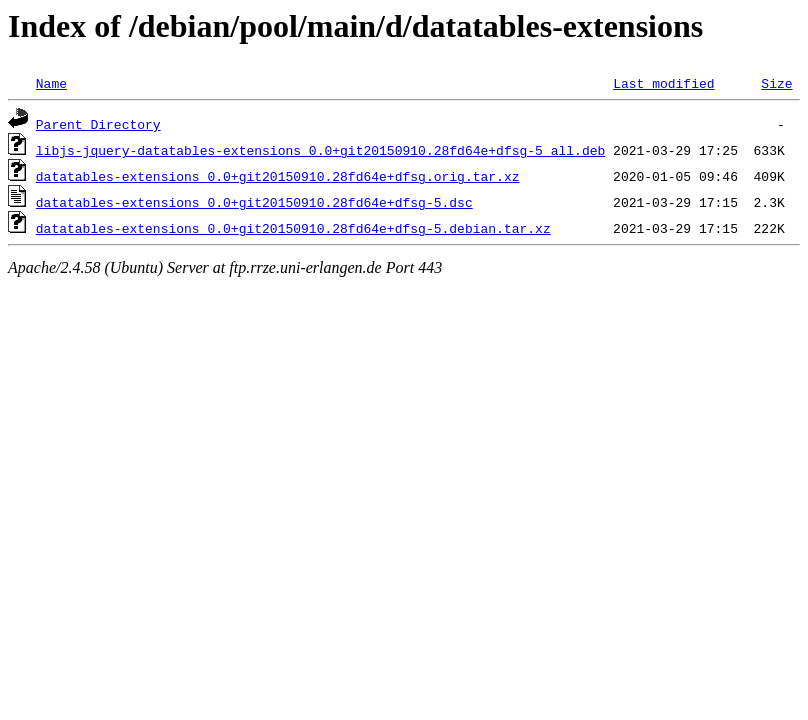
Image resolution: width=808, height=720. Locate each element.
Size (776, 83)
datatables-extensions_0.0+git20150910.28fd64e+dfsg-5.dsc (254, 202)
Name (51, 83)
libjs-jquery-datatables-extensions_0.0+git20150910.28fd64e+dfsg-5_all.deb (320, 150)
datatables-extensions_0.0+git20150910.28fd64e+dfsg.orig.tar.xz (278, 176)
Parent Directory (98, 124)
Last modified (663, 83)
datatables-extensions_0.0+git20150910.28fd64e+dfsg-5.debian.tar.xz (293, 228)
